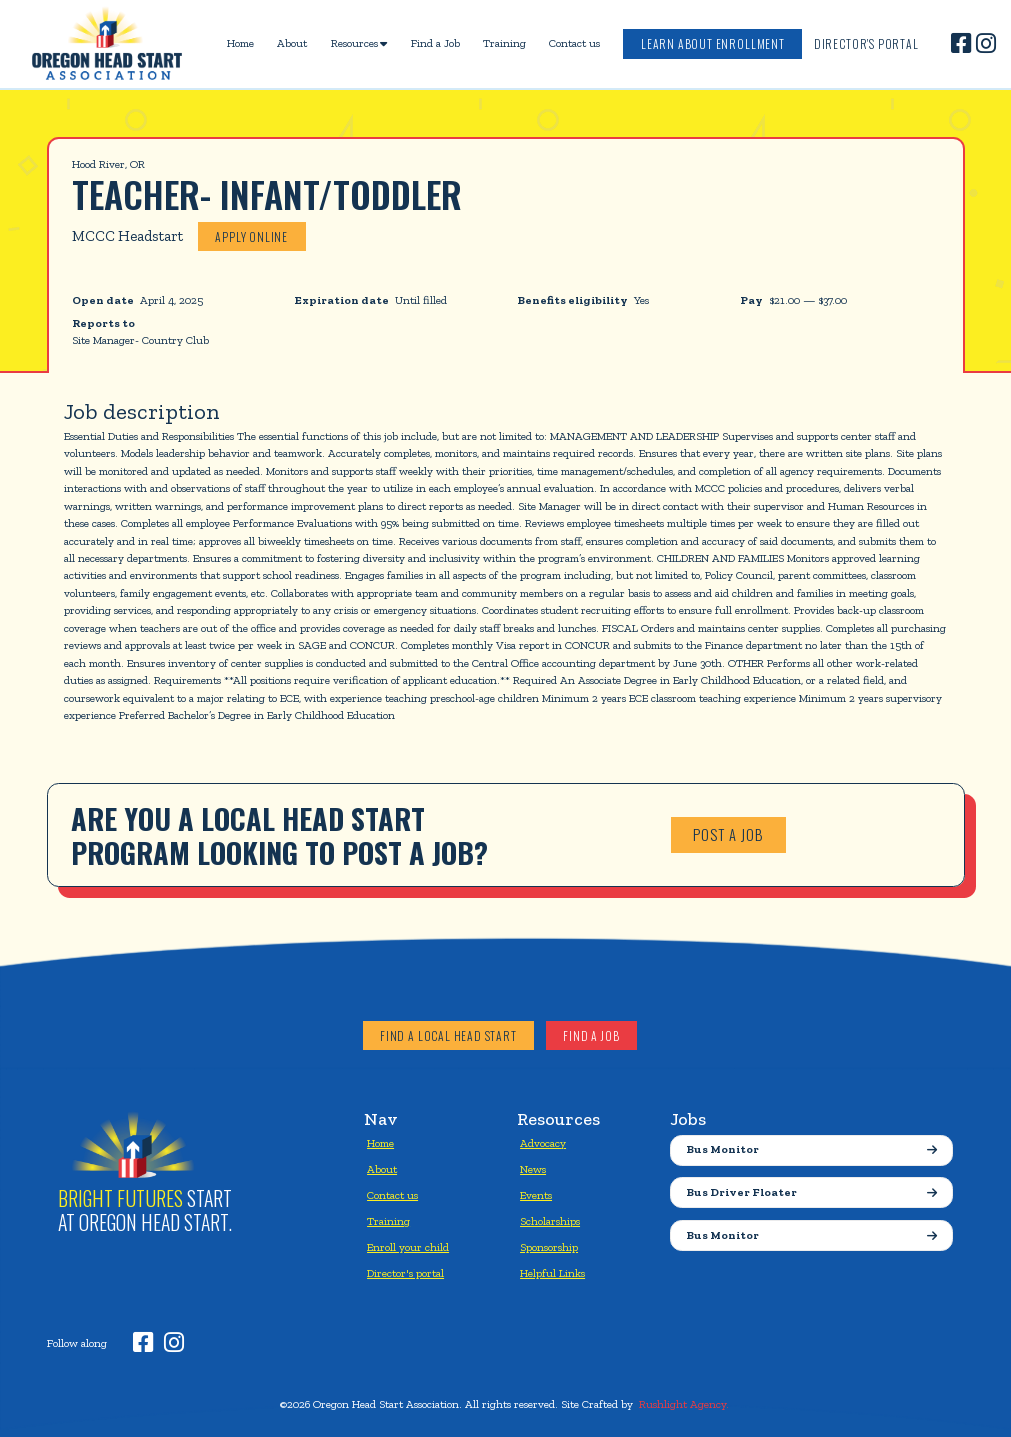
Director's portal (405, 1273)
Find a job (591, 1035)
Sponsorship (549, 1247)
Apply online (251, 236)
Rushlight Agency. (684, 1404)
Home (240, 43)
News (533, 1169)
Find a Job (435, 43)
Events (536, 1195)
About (292, 43)
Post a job (728, 834)
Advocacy (543, 1143)
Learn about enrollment (713, 43)
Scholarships (550, 1221)
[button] (359, 44)
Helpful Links (552, 1273)
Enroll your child (408, 1247)
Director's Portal (866, 43)
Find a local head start (448, 1035)
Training (504, 43)
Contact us (574, 43)
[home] (107, 44)
